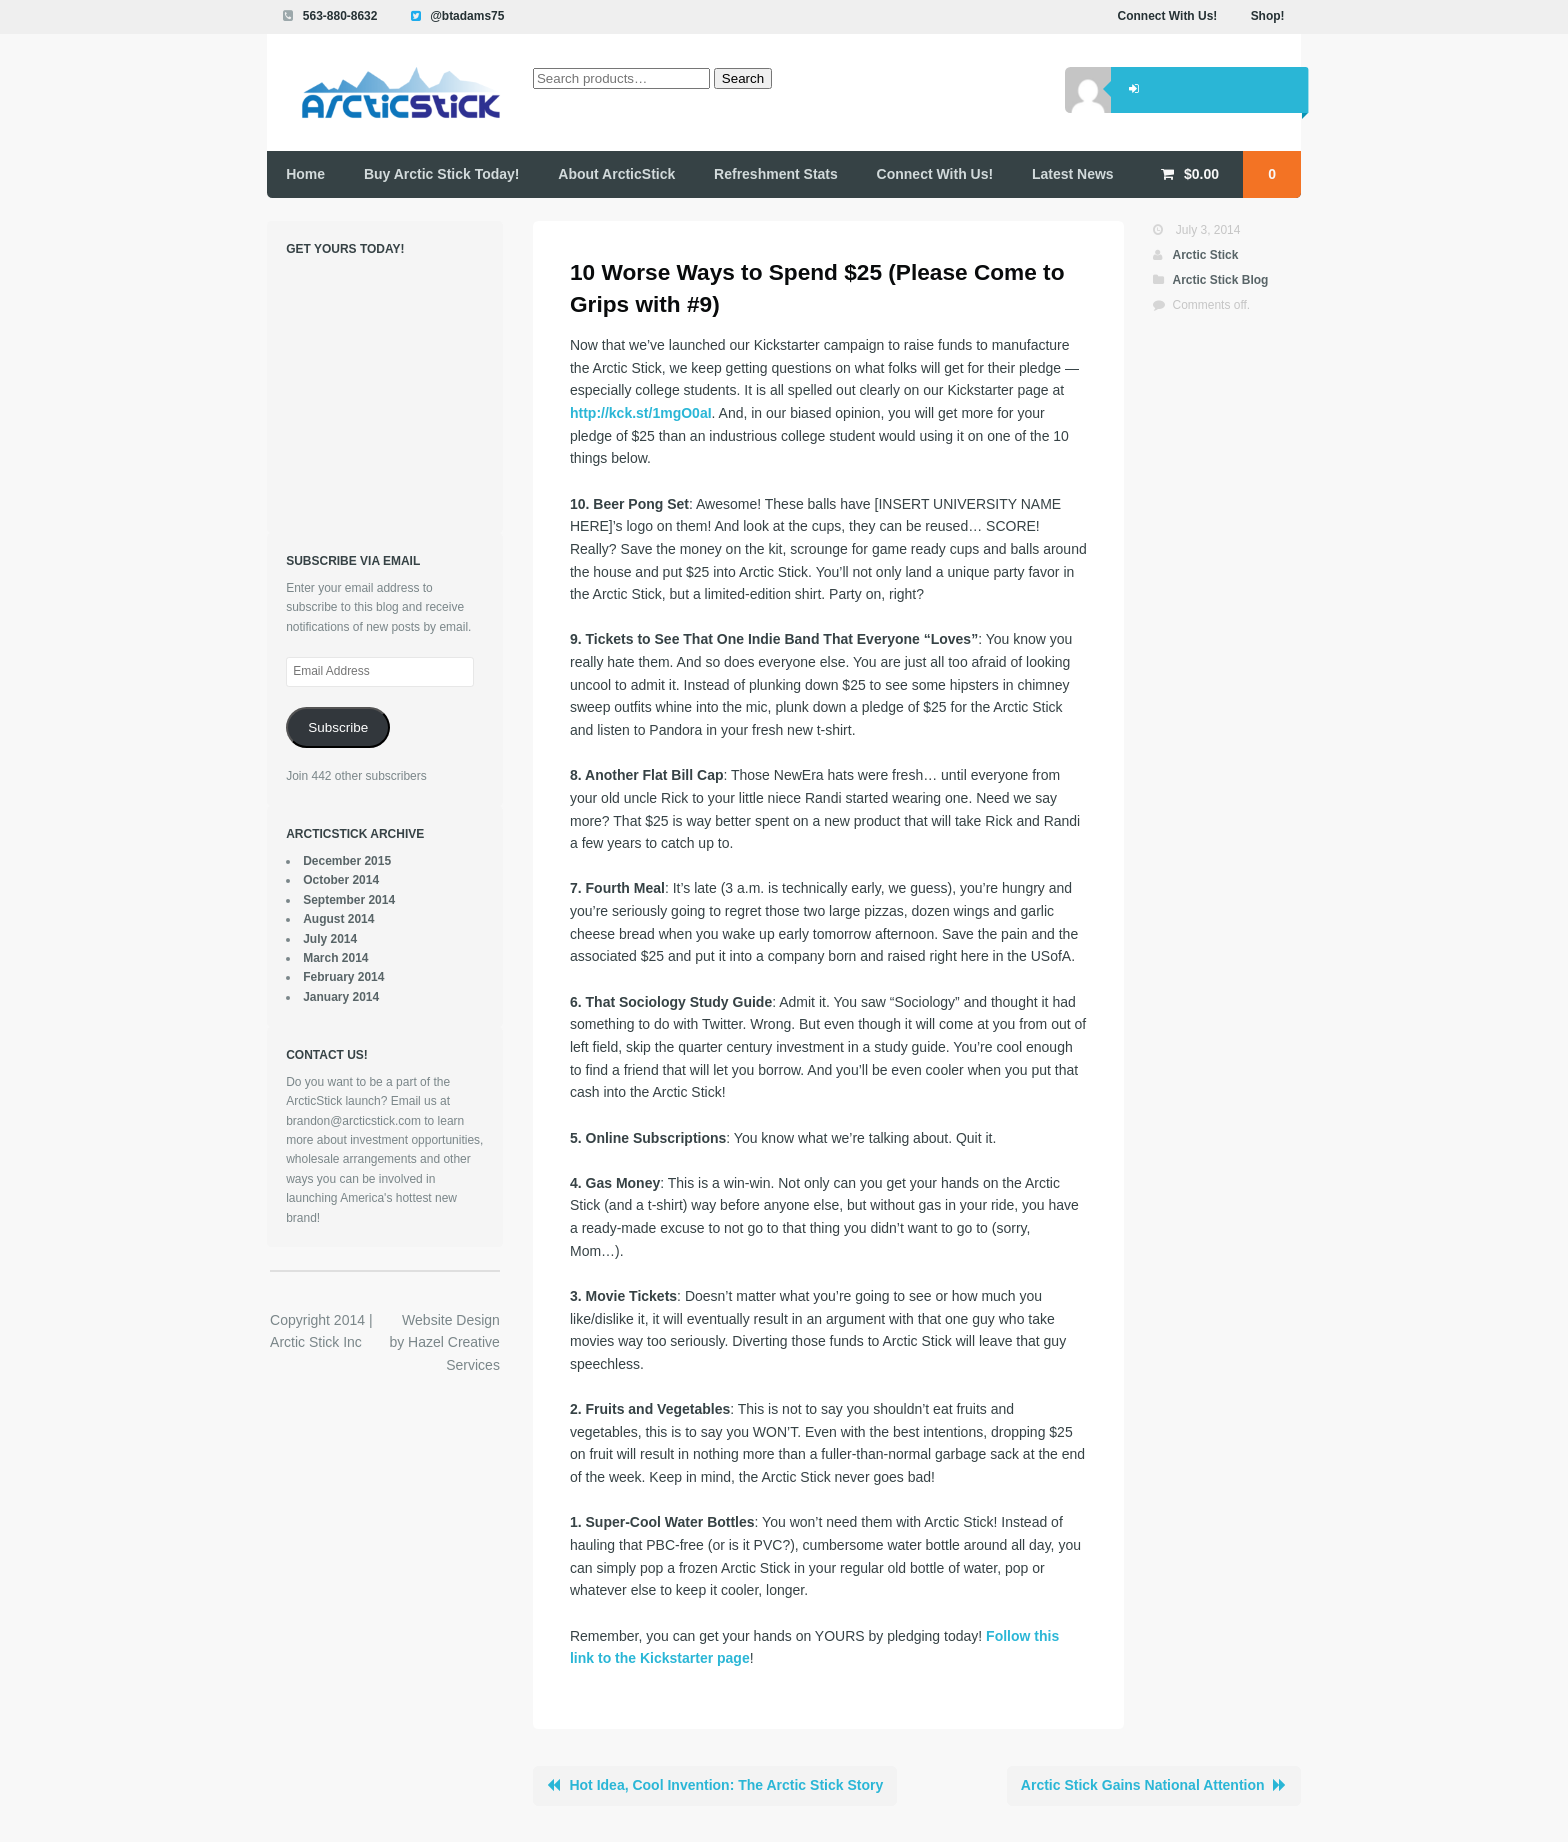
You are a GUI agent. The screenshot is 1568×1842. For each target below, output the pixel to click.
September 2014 (349, 900)
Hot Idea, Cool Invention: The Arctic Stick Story (726, 1785)
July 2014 (330, 939)
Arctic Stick (1205, 255)
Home (305, 174)
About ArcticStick (616, 174)
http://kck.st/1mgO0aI (641, 413)
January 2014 (341, 997)
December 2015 (347, 861)
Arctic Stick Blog (1220, 280)
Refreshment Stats (776, 174)
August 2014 (338, 919)
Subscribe (338, 727)
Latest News (1073, 174)
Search (743, 78)
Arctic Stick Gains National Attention (1143, 1785)
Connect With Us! (1168, 16)
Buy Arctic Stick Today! (442, 174)
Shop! (1268, 16)
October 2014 (341, 880)
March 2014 (335, 958)
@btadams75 (467, 16)
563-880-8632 (340, 16)
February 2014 (343, 977)
